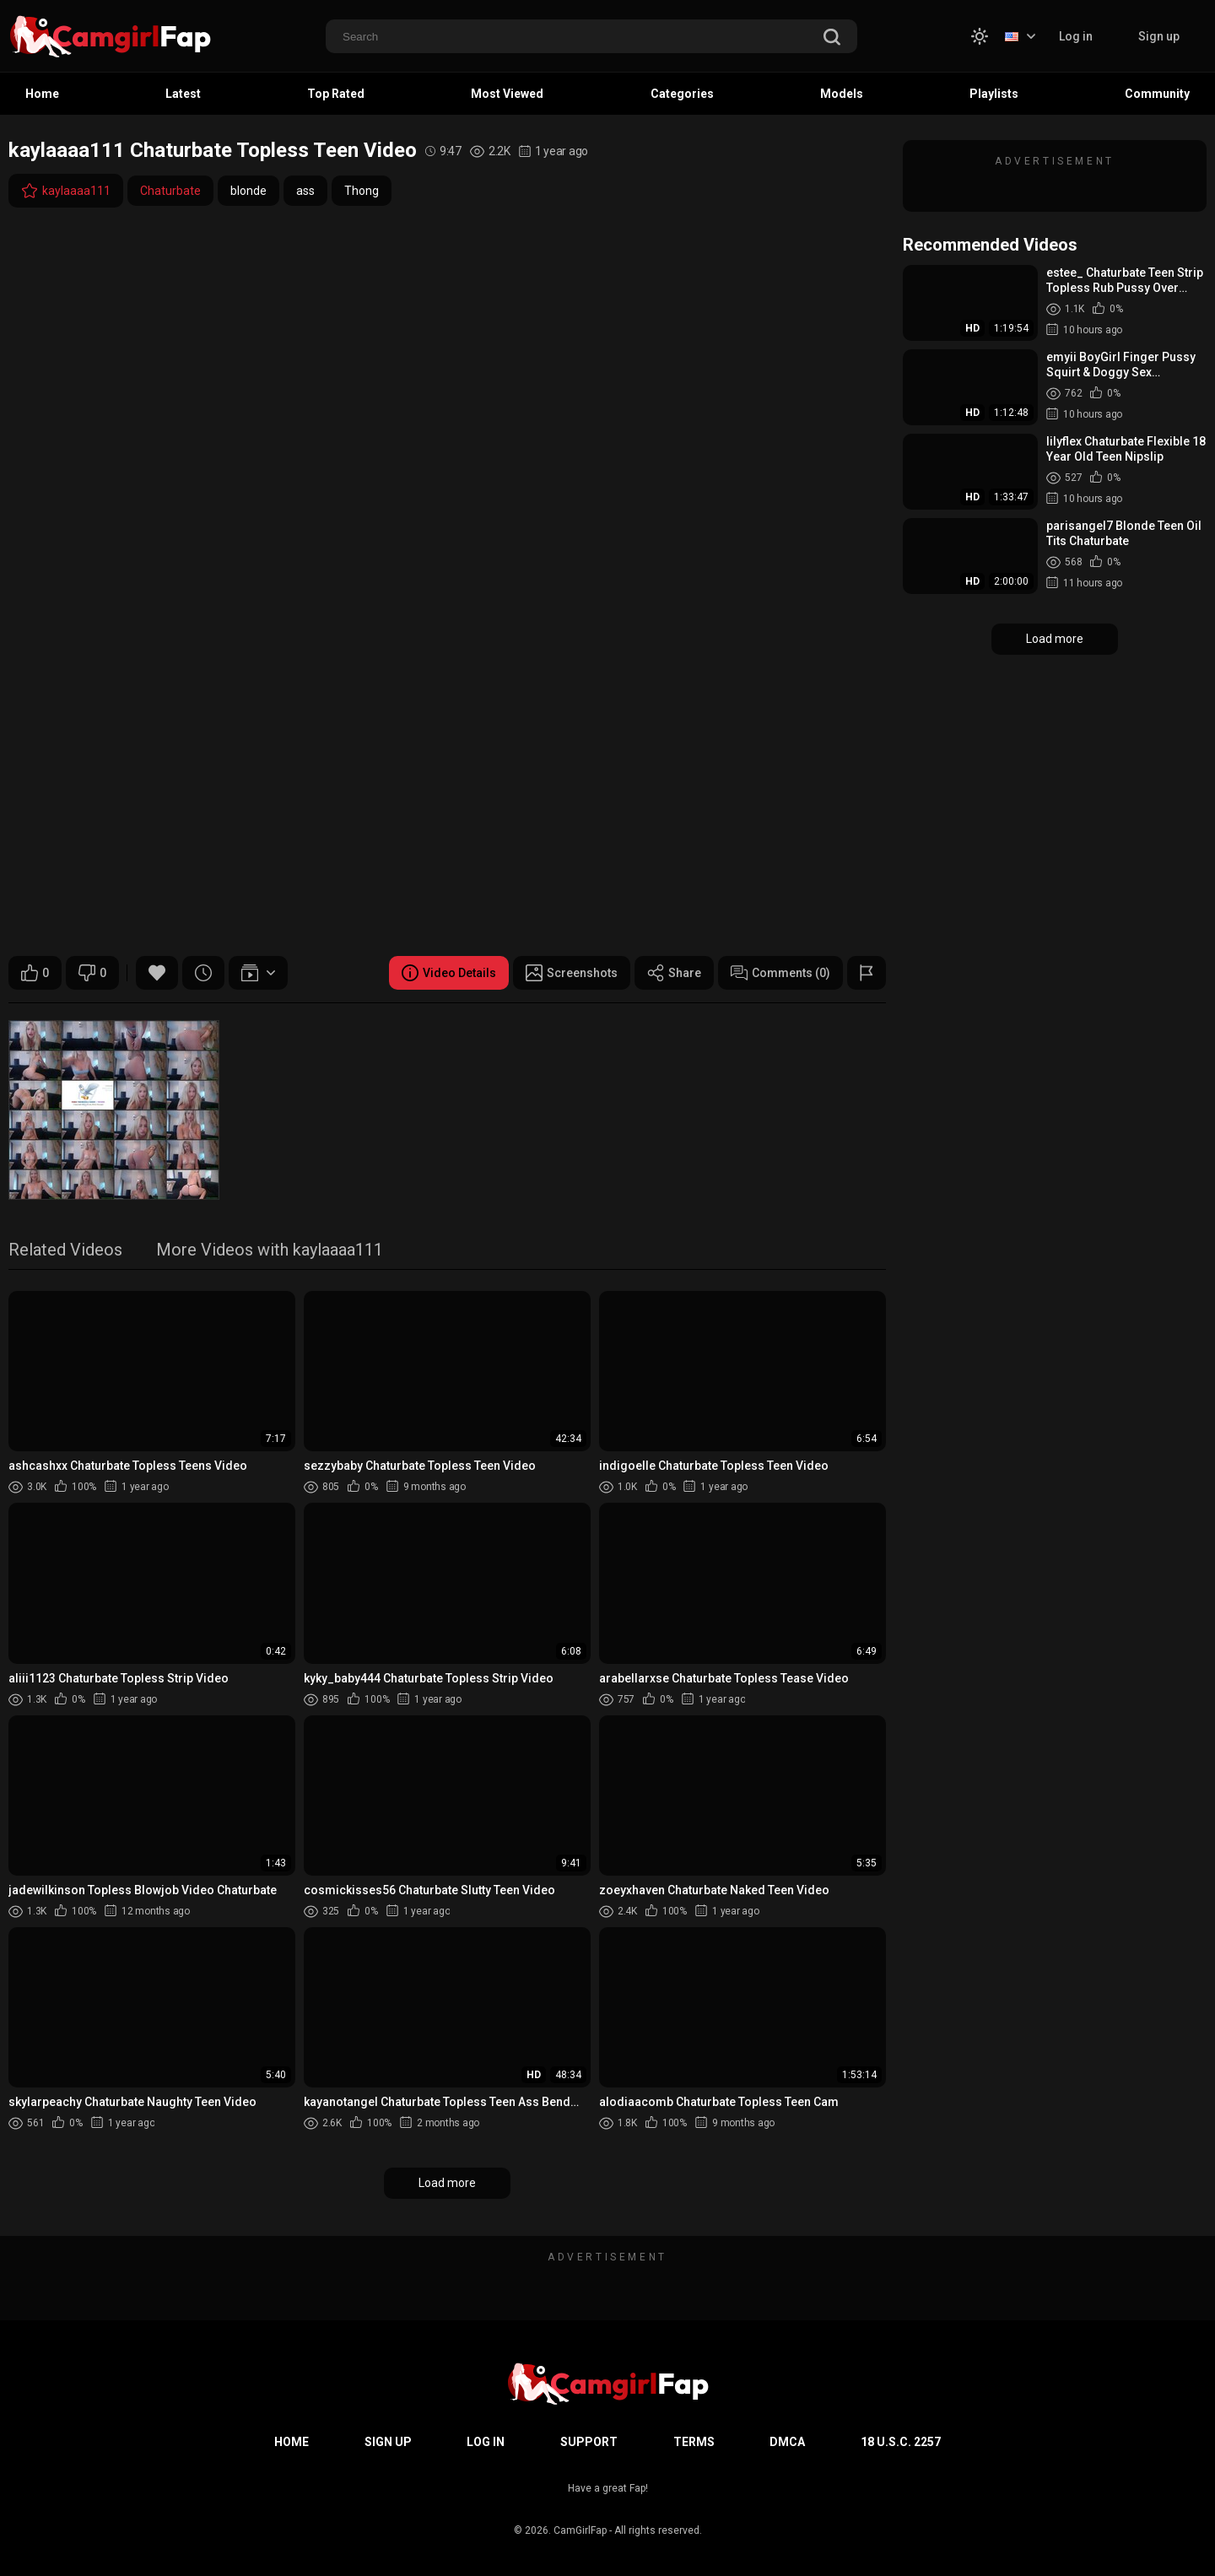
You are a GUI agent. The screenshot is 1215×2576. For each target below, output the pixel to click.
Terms (694, 2442)
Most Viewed (507, 93)
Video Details (449, 972)
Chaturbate (170, 190)
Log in (1076, 36)
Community (1157, 93)
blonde (248, 190)
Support (589, 2442)
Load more (447, 2183)
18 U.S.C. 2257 (901, 2442)
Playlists (993, 93)
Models (841, 93)
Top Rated (335, 93)
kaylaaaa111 (66, 190)
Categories (682, 93)
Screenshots (572, 972)
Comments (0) (780, 972)
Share (674, 972)
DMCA (787, 2442)
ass (305, 190)
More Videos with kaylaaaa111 (269, 1251)
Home (42, 93)
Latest (183, 93)
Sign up (1159, 36)
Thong (361, 190)
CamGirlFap (580, 2530)
